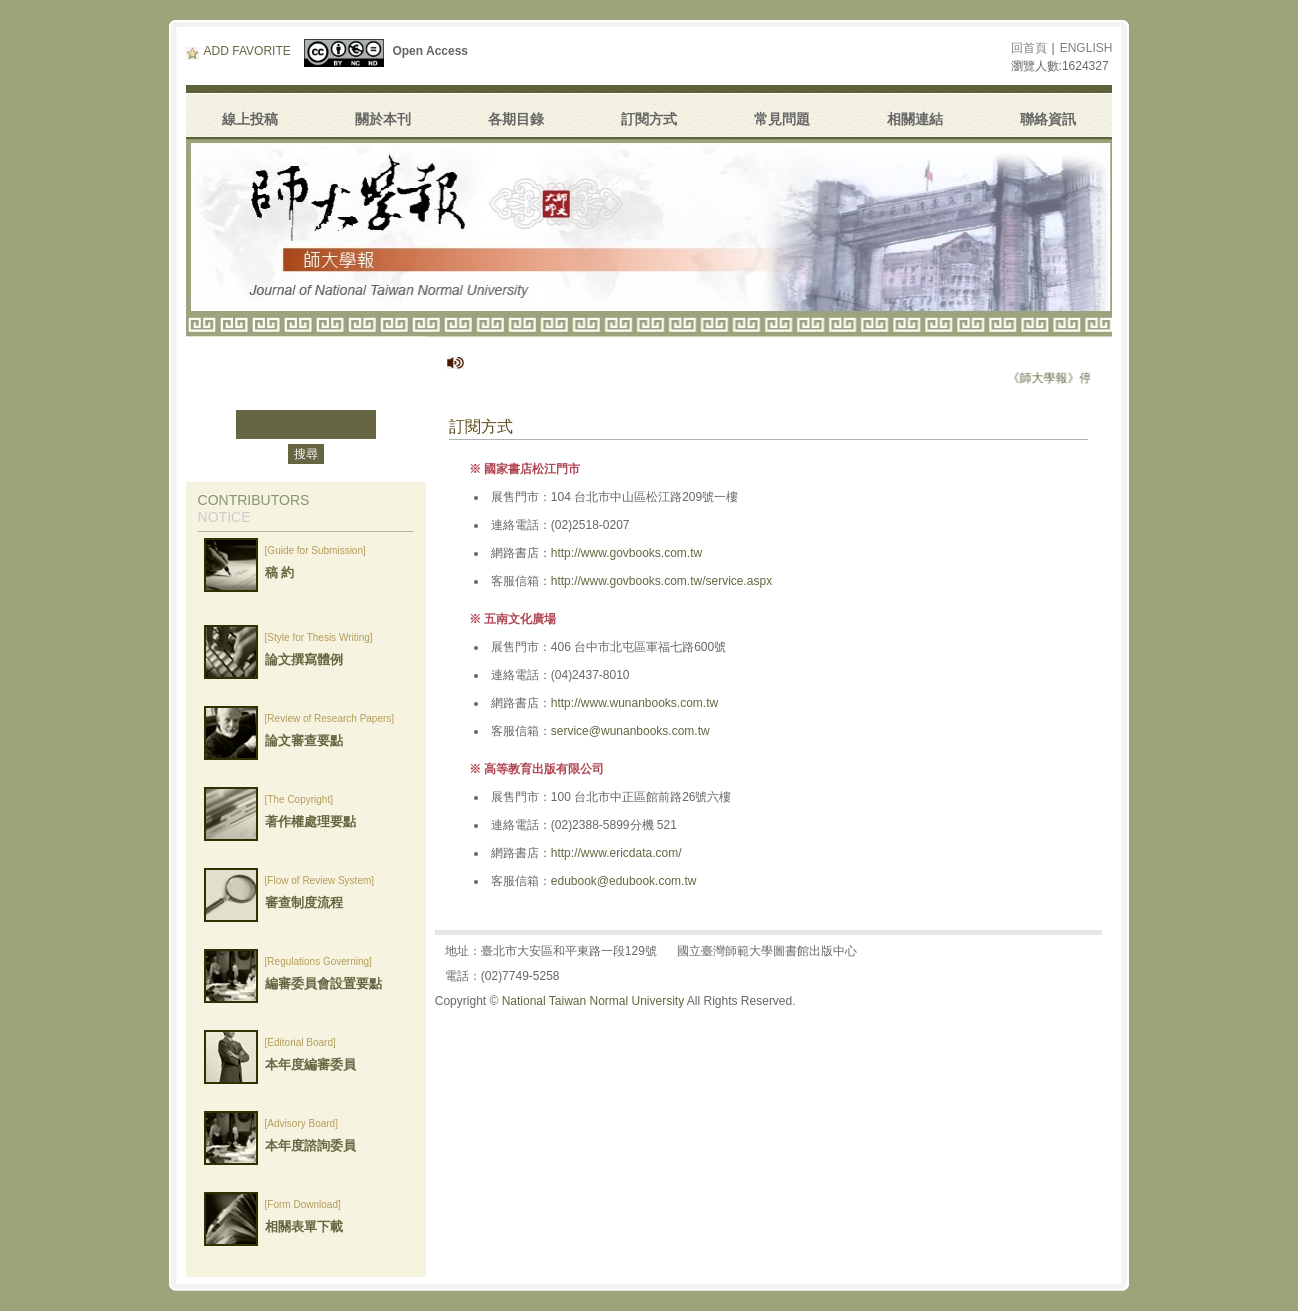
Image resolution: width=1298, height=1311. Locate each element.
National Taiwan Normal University (593, 1001)
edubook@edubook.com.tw (624, 881)
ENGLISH (1086, 48)
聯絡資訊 (1048, 119)
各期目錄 (516, 119)
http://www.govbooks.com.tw (626, 553)
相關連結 (915, 119)
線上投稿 (250, 119)
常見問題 (782, 119)
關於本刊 (383, 119)
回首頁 (1029, 48)
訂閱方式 (649, 119)
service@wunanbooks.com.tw (630, 731)
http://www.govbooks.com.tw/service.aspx (661, 581)
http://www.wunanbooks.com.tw (634, 703)
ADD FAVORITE (238, 51)
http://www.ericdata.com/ (616, 853)
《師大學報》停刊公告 (1089, 378)
